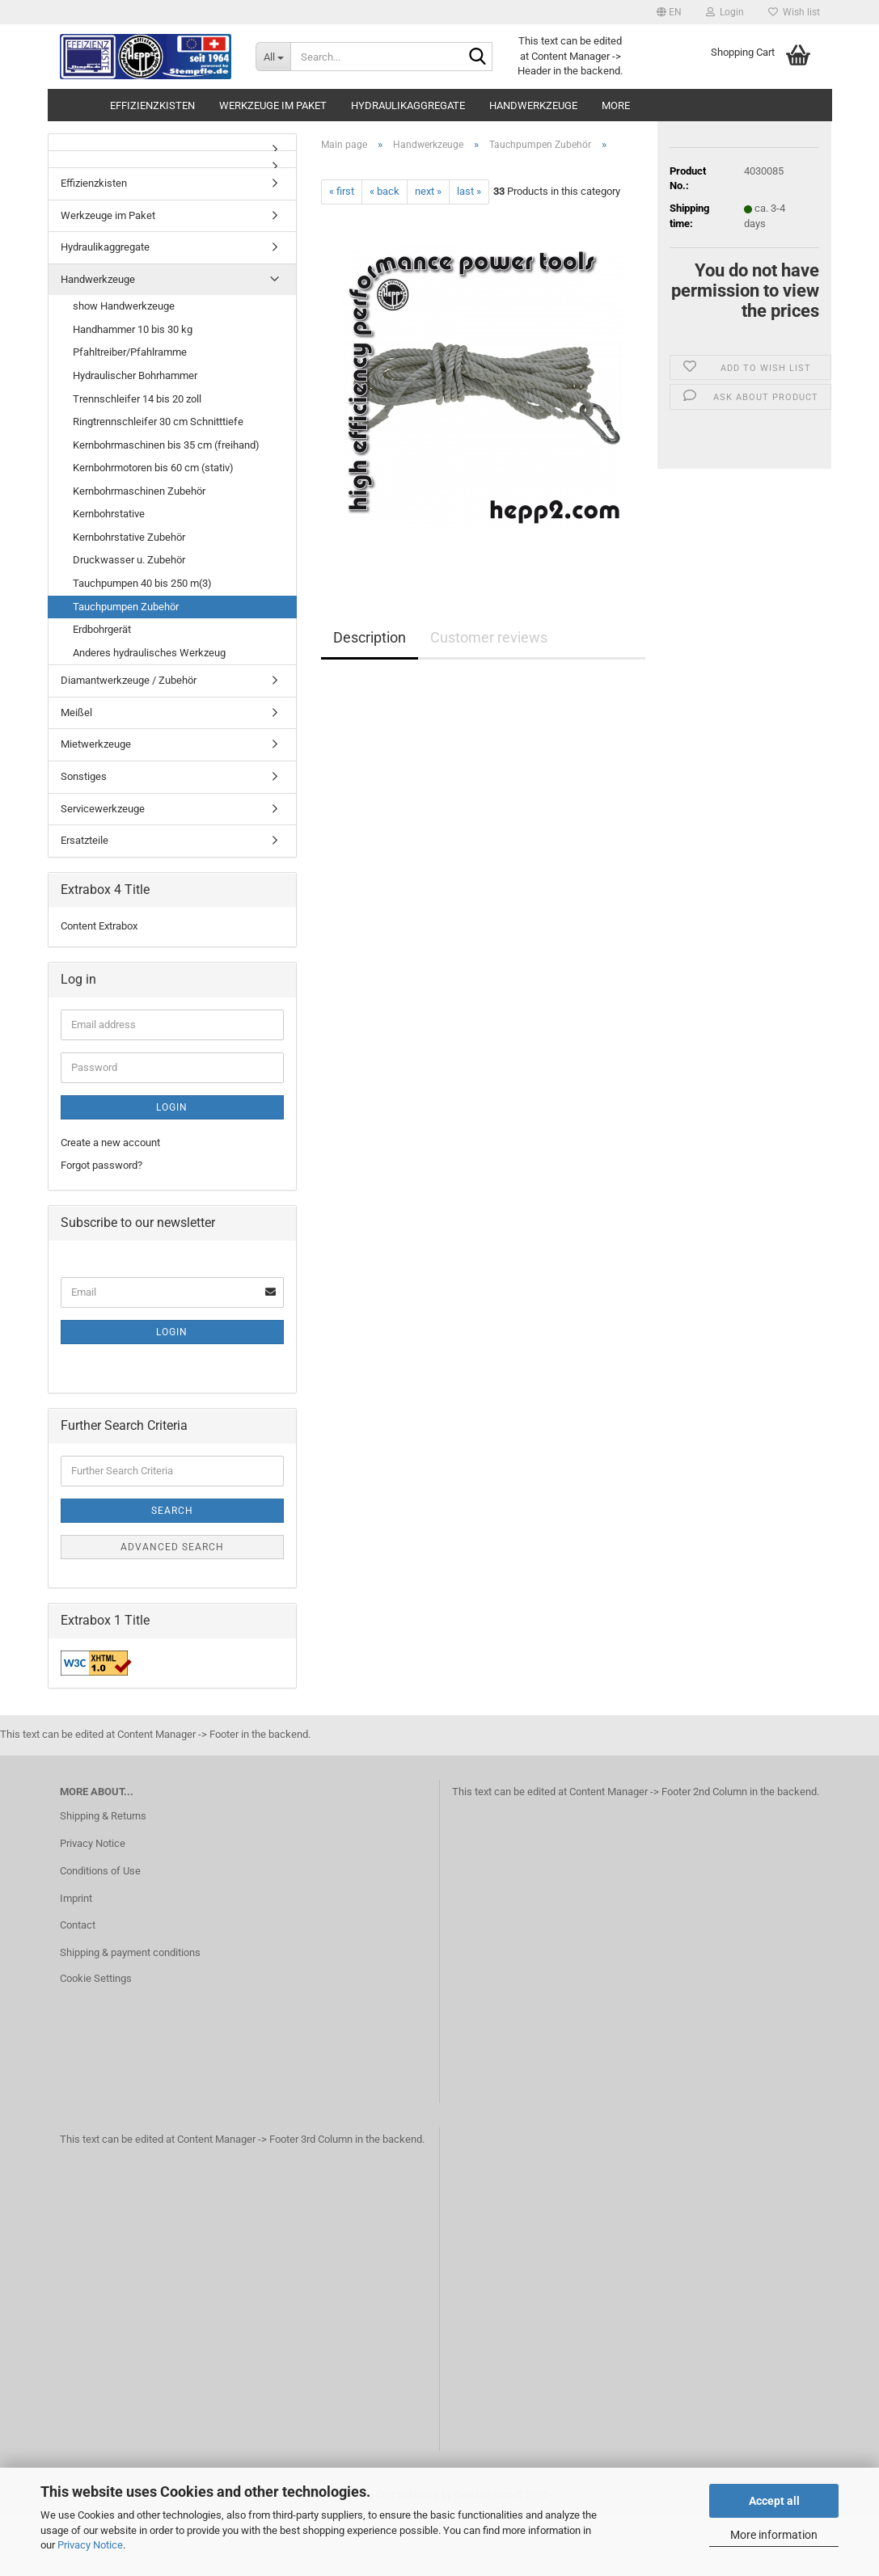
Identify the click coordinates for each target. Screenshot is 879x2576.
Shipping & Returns (103, 1816)
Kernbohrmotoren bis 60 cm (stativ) (153, 468)
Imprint (76, 1898)
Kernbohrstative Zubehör (129, 537)
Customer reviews (488, 637)
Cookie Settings (96, 1978)
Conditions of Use (100, 1871)
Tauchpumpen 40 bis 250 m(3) (142, 583)
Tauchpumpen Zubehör (126, 607)
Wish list (794, 12)
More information (774, 2534)
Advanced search (172, 1547)
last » (469, 191)
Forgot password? (101, 1165)
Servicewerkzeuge (103, 809)
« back (384, 191)
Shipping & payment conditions (130, 1952)
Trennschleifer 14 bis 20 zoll (137, 399)
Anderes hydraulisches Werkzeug (149, 653)
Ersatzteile (84, 840)
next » (428, 191)
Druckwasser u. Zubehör (129, 560)
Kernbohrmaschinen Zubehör (139, 491)
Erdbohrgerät (102, 629)
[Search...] (273, 56)
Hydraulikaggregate (408, 105)
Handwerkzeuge (533, 105)
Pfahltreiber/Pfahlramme (130, 352)
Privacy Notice (90, 2545)
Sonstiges (84, 776)
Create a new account (110, 1142)
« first (341, 191)
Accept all (774, 2500)
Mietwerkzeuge (96, 744)
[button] (669, 12)
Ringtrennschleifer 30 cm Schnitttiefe (158, 421)
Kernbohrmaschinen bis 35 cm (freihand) (166, 445)
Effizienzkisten (152, 105)
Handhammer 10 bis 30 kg (132, 329)
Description (369, 637)
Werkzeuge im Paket (273, 105)
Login (172, 1107)
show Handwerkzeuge (124, 306)
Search (172, 1510)
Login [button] (725, 12)
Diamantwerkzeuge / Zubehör (129, 680)
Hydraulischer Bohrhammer (135, 375)
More (616, 105)
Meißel (76, 712)
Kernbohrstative (109, 514)
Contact (77, 1925)
